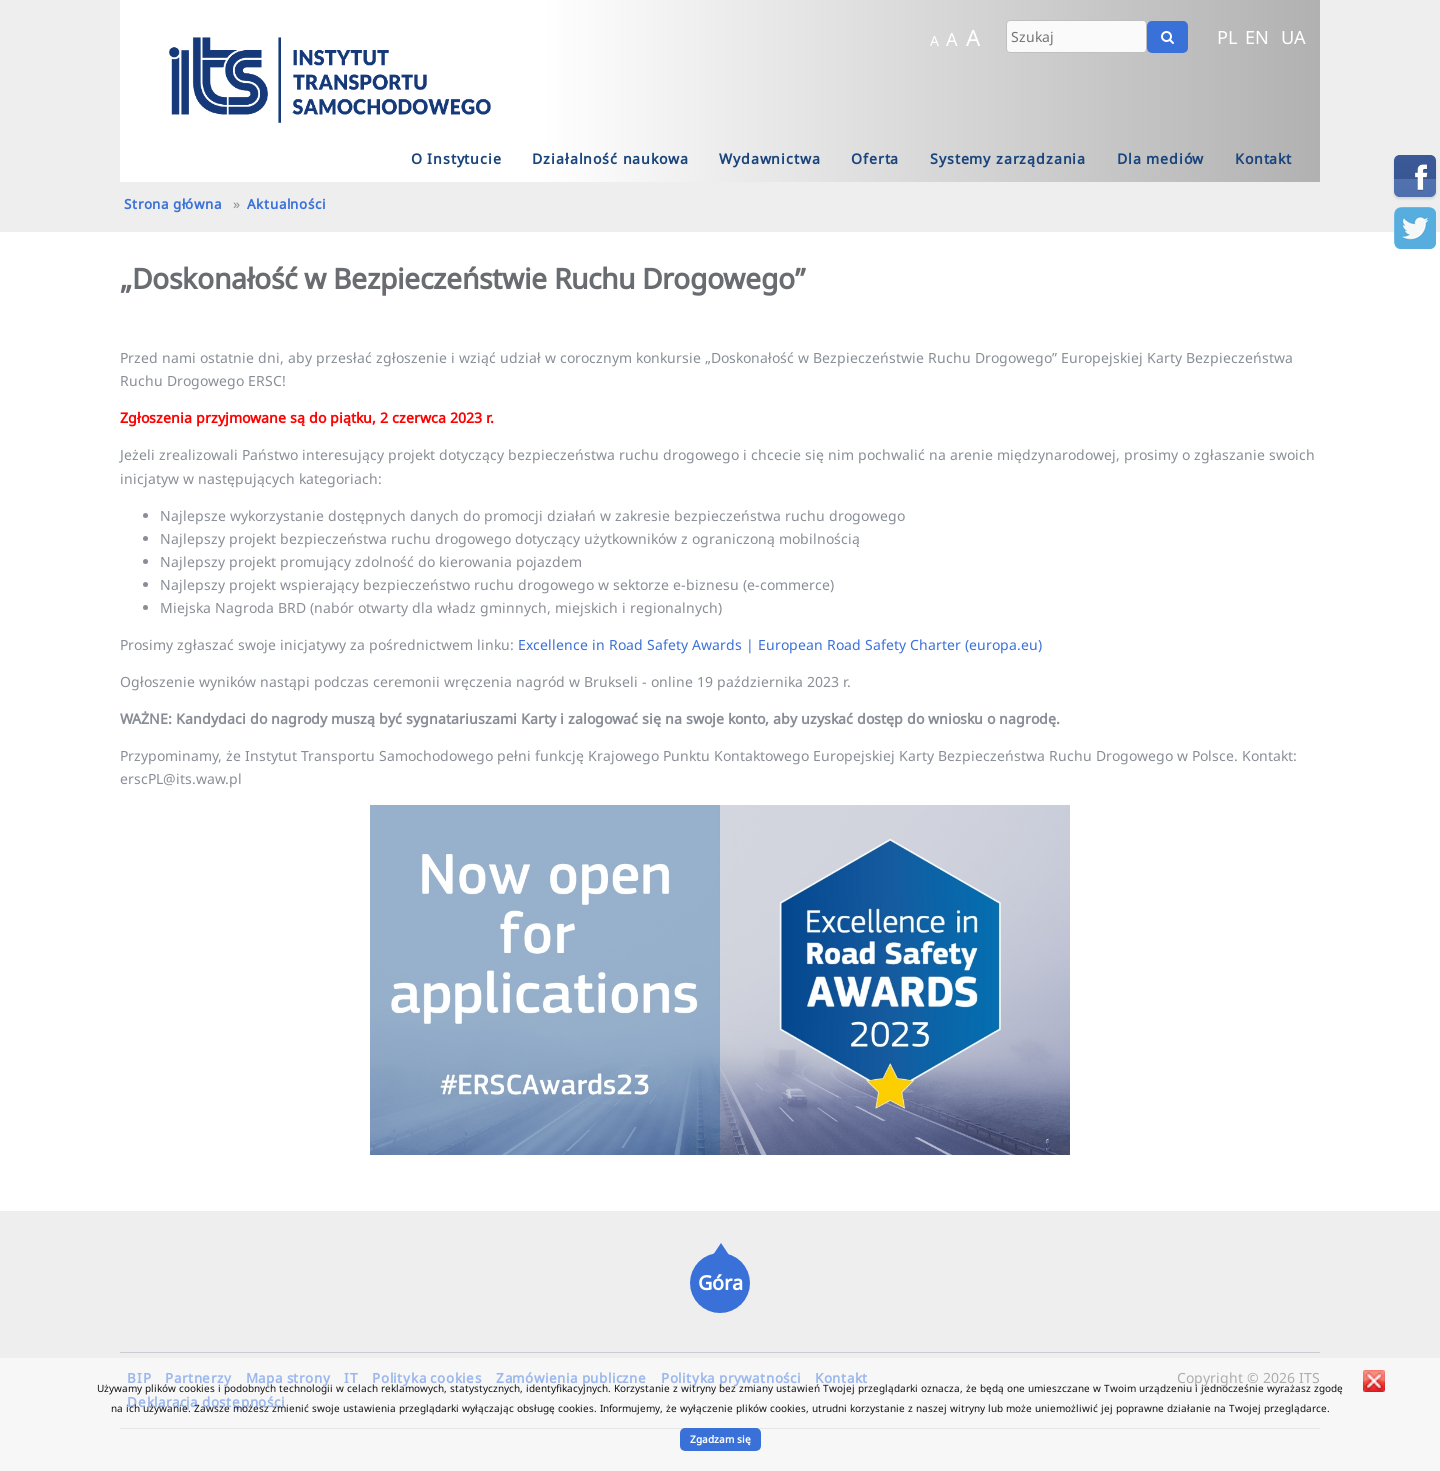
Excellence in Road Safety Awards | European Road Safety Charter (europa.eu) (780, 644)
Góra (720, 1282)
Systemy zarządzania (1008, 158)
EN (1257, 37)
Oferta (875, 158)
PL (1227, 37)
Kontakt (1263, 158)
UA (1293, 37)
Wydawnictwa (769, 158)
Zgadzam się (720, 1439)
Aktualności (286, 204)
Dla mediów (1160, 158)
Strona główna (172, 204)
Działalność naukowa (610, 158)
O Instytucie (456, 158)
